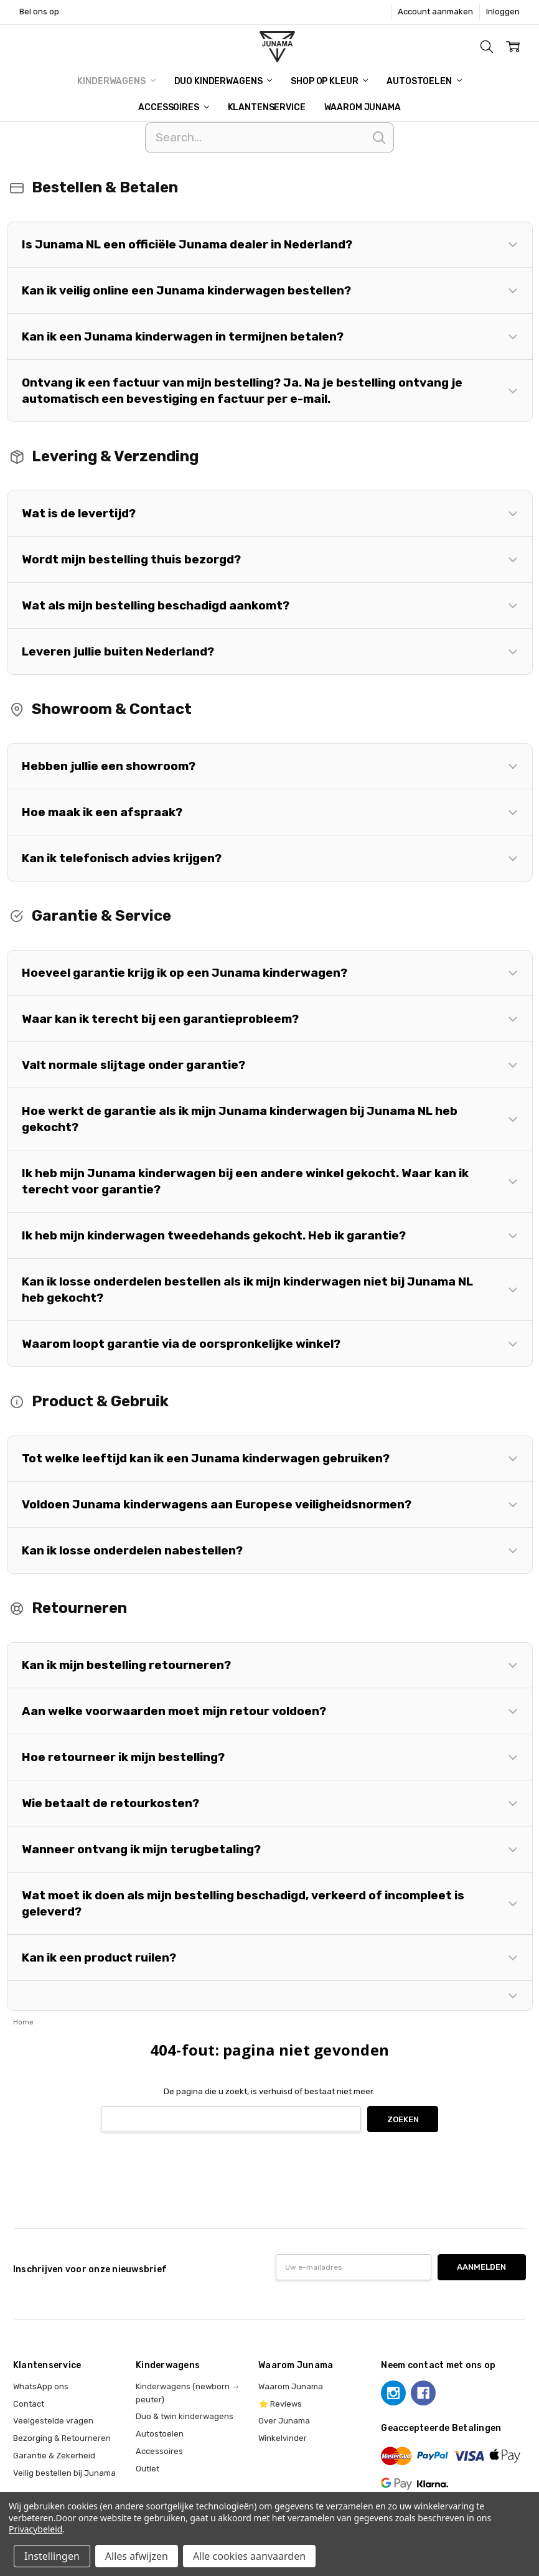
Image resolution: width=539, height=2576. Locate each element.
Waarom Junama (362, 107)
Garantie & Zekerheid (54, 2455)
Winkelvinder (282, 2438)
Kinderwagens (116, 81)
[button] (270, 245)
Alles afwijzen (136, 2556)
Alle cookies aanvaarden (249, 2556)
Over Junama (284, 2420)
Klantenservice (267, 107)
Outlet (147, 2468)
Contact (28, 2404)
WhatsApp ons (40, 2386)
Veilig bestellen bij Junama (64, 2473)
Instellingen (52, 2556)
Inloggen (503, 11)
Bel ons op (39, 11)
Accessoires (173, 107)
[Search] (269, 137)
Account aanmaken (435, 11)
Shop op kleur (329, 81)
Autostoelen (424, 81)
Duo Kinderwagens (223, 81)
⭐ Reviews (280, 2404)
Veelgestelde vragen (53, 2420)
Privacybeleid (35, 2529)
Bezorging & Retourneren (62, 2438)
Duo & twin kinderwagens (184, 2416)
